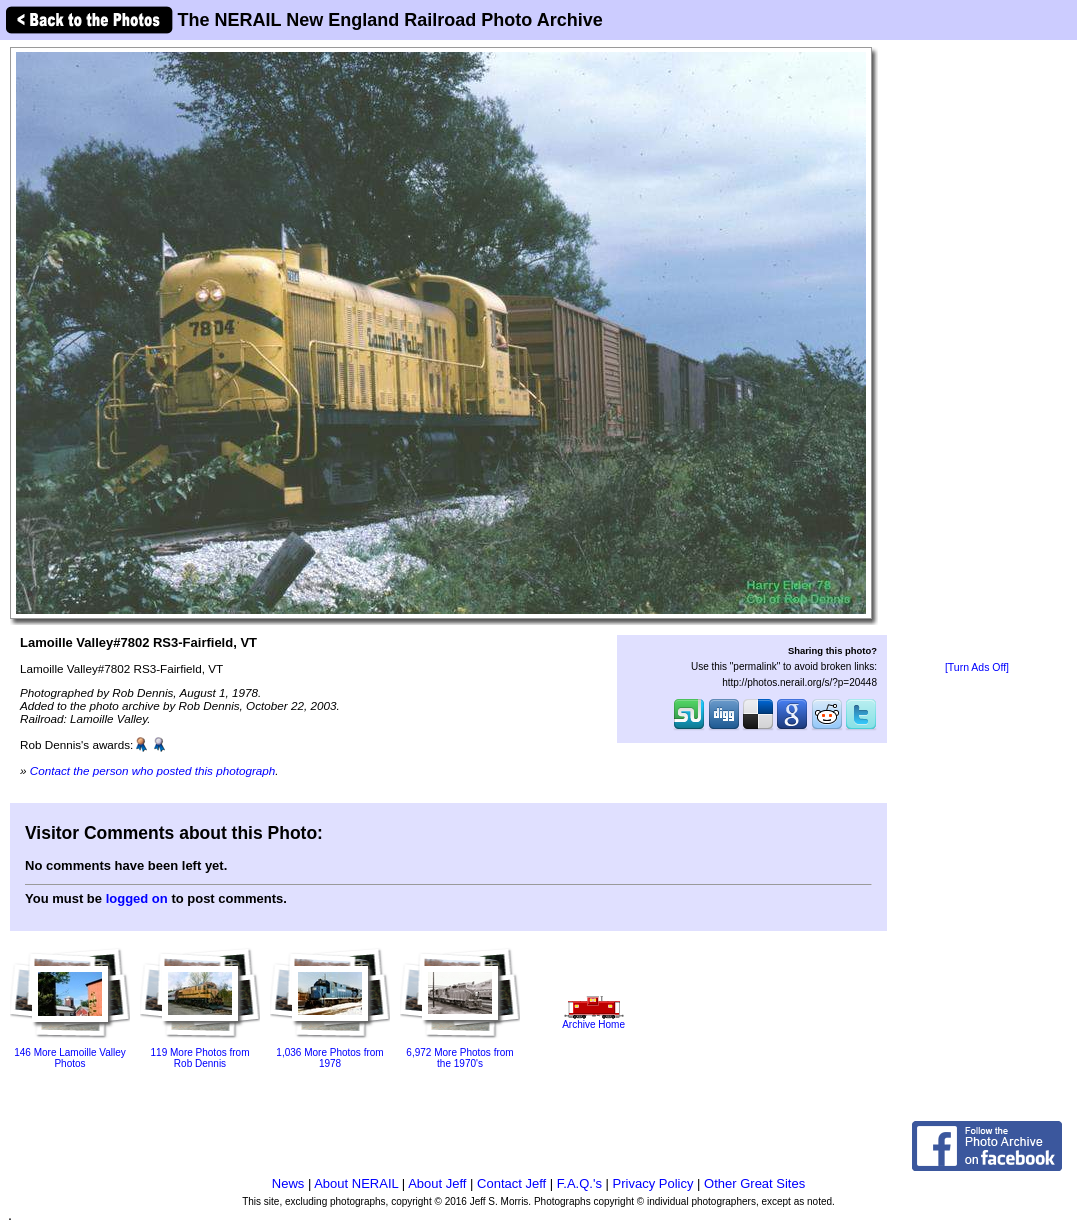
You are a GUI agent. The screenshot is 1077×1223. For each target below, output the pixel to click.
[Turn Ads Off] (977, 667)
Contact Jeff (511, 1183)
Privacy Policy (653, 1183)
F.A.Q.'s (579, 1183)
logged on (137, 898)
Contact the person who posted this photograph (153, 770)
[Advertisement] (977, 352)
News (288, 1183)
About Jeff (437, 1183)
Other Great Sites (754, 1183)
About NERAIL (356, 1183)
